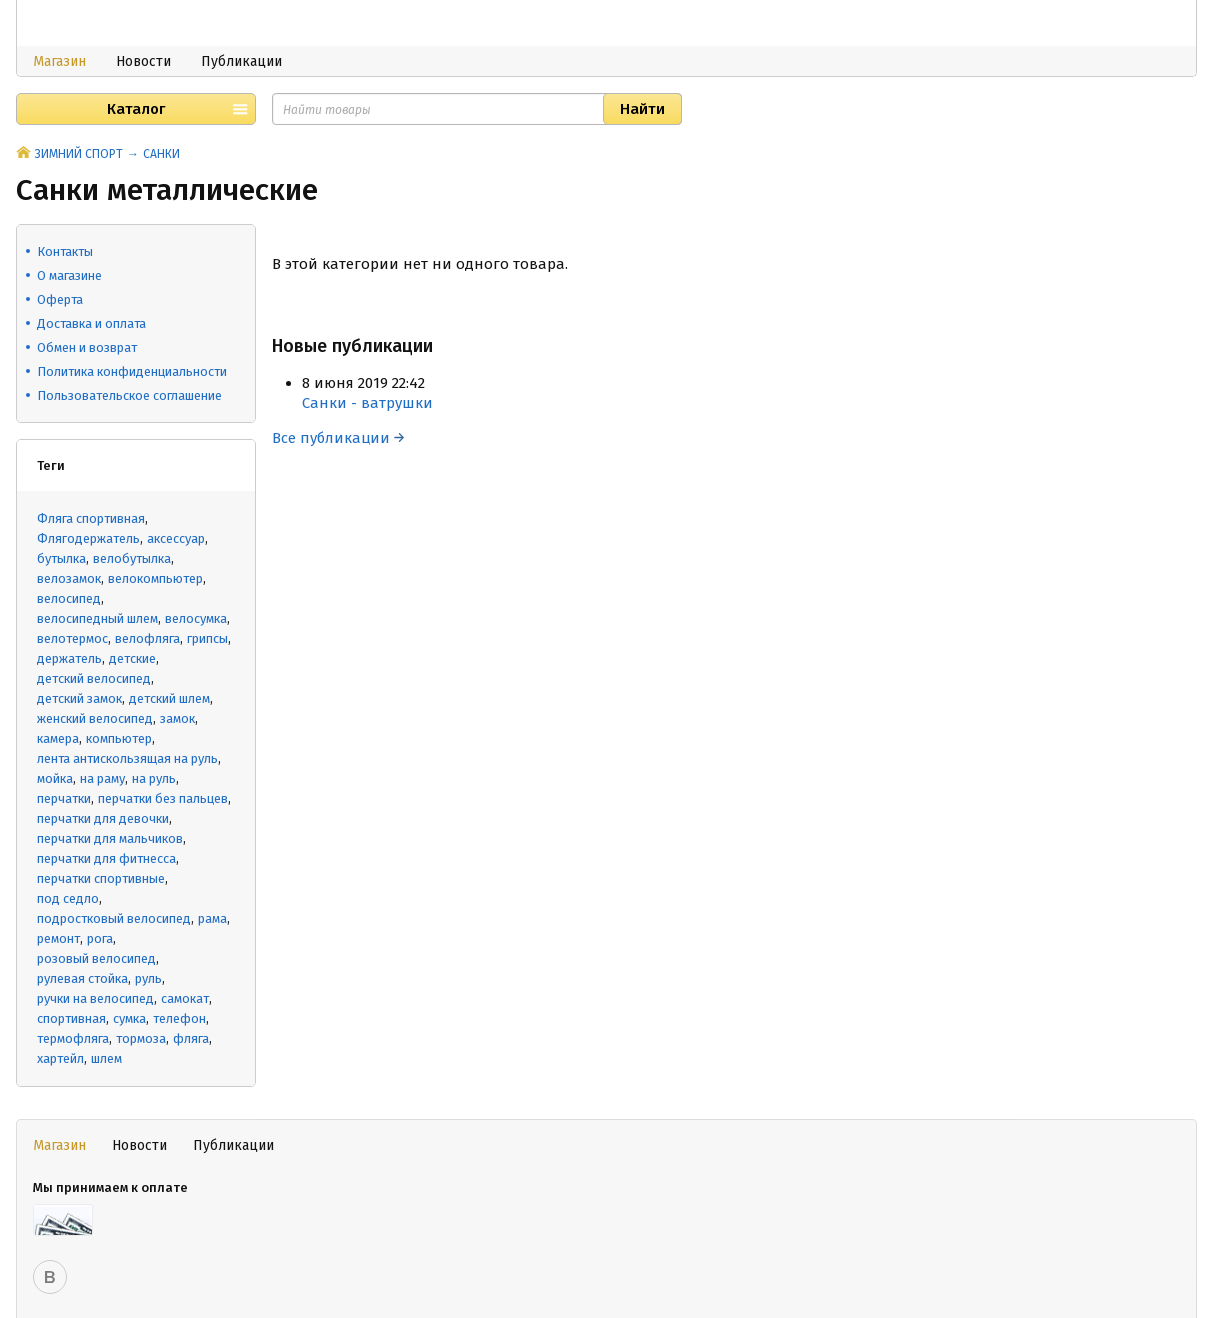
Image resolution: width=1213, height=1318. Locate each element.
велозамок (69, 578)
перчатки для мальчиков (110, 838)
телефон (179, 1018)
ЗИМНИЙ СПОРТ (79, 154)
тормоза (141, 1038)
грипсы (207, 638)
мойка (55, 778)
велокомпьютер (155, 578)
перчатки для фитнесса (106, 858)
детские (132, 658)
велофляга (147, 638)
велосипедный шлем (97, 618)
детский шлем (169, 698)
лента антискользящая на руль (127, 758)
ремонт (58, 938)
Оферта (60, 299)
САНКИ (161, 154)
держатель (69, 658)
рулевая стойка (82, 978)
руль (148, 978)
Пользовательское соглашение (129, 395)
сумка (129, 1018)
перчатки (64, 798)
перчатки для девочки (103, 818)
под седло (68, 898)
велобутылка (132, 558)
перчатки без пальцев (163, 798)
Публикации (241, 61)
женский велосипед (95, 718)
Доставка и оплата (91, 323)
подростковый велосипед (114, 918)
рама (212, 918)
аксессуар (176, 538)
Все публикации (338, 438)
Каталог (136, 109)
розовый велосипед (96, 958)
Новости (143, 61)
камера (58, 738)
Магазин (59, 61)
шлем (106, 1058)
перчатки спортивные (101, 878)
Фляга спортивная (91, 518)
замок (177, 718)
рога (100, 938)
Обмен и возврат (87, 347)
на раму (102, 778)
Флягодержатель (88, 538)
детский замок (79, 698)
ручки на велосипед (95, 998)
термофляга (73, 1038)
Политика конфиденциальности (132, 371)
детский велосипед (94, 678)
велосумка (196, 618)
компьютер (119, 738)
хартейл (60, 1058)
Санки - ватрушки (367, 403)
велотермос (72, 638)
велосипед (69, 598)
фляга (191, 1038)
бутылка (61, 558)
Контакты (65, 251)
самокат (185, 998)
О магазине (69, 275)
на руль (154, 778)
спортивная (71, 1018)
